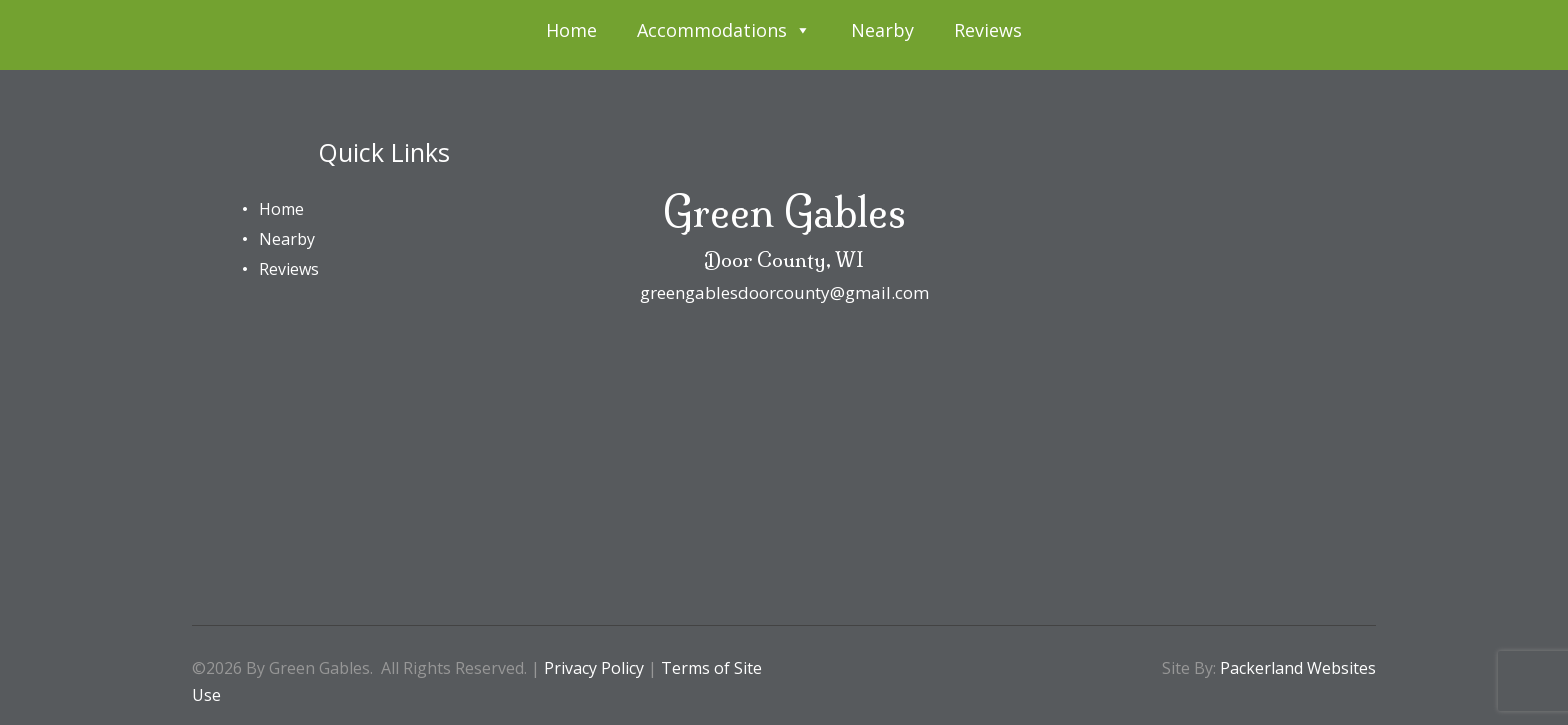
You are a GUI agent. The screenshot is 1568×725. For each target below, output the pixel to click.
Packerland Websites (1298, 668)
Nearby (882, 30)
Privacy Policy (594, 668)
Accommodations (724, 30)
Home (571, 30)
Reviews (988, 30)
